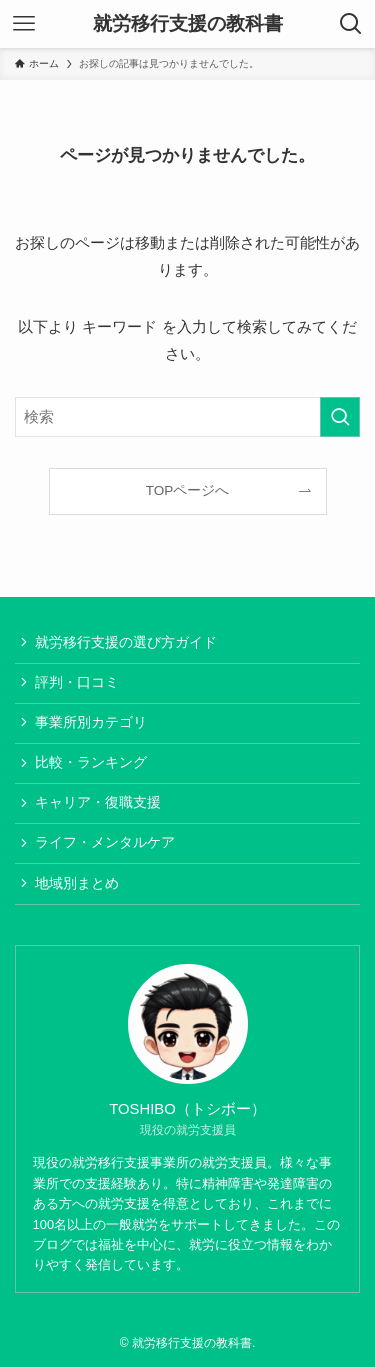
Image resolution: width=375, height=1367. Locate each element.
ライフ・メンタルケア (105, 842)
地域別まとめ (77, 883)
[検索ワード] (187, 417)
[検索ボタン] (351, 24)
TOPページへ (188, 490)
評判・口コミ (77, 682)
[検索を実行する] (340, 417)
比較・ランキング (91, 762)
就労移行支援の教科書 (188, 24)
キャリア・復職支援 (98, 802)
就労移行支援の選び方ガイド (126, 642)
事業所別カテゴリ (91, 722)
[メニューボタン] (24, 24)
